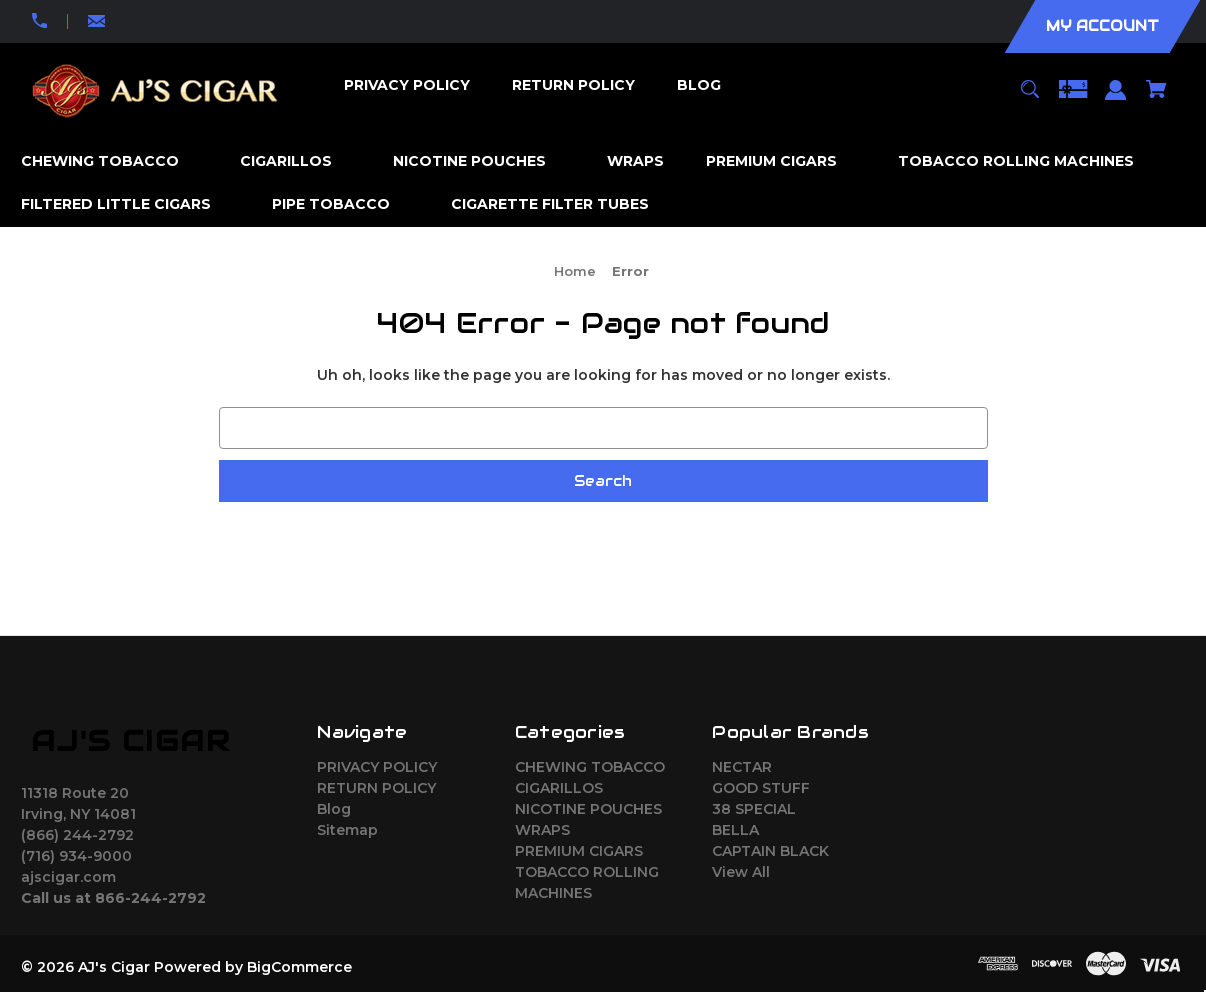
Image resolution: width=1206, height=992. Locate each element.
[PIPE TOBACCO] (341, 204)
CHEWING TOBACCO (590, 767)
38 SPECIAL (754, 809)
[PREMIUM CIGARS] (781, 161)
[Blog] (698, 85)
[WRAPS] (636, 161)
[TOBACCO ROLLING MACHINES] (1026, 161)
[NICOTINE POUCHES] (479, 161)
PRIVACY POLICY (377, 767)
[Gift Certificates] (1073, 98)
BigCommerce (299, 967)
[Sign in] (1116, 99)
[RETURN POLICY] (573, 85)
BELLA (735, 830)
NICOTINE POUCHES (588, 809)
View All (741, 872)
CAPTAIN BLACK (770, 851)
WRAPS (542, 830)
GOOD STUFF (761, 788)
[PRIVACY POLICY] (406, 85)
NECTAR (742, 767)
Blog (334, 809)
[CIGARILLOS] (296, 161)
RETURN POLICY (376, 788)
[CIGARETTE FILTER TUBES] (560, 204)
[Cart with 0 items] (1157, 98)
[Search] (1029, 98)
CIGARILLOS (559, 788)
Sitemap (347, 830)
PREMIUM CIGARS (579, 851)
